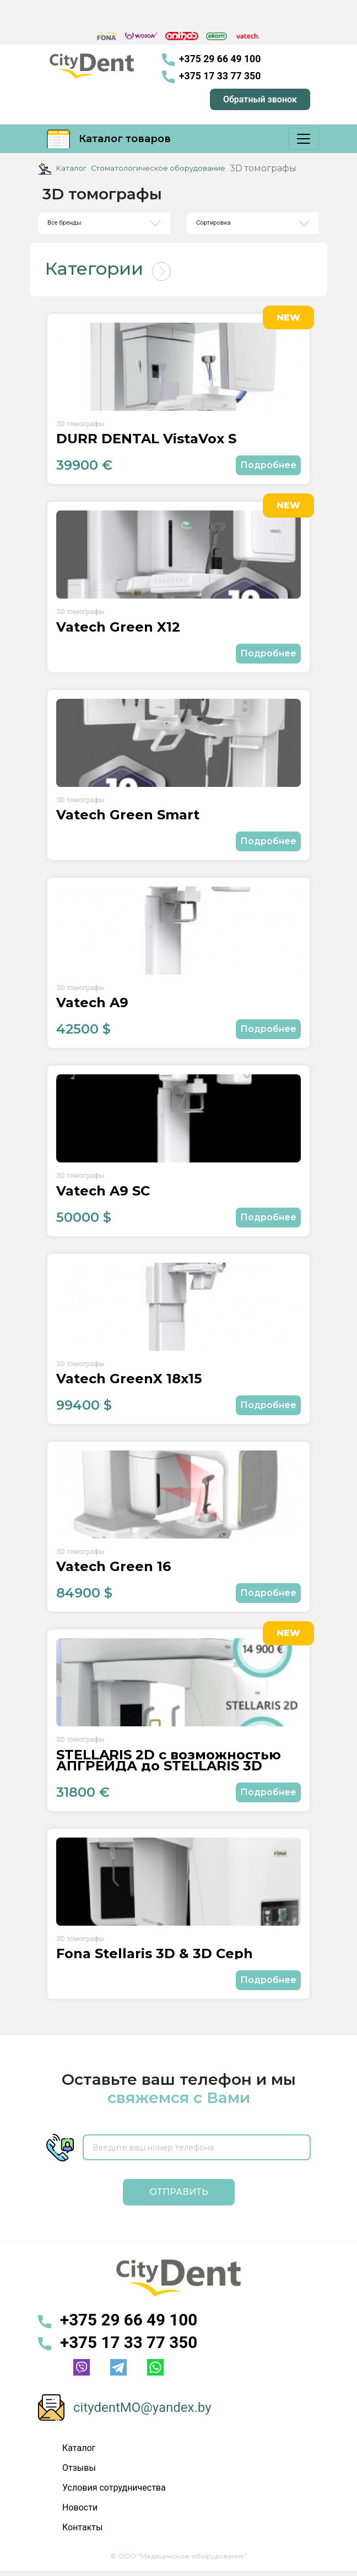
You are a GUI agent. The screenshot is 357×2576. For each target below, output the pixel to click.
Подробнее (268, 465)
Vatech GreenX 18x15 (129, 1378)
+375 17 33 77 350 (211, 76)
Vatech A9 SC (103, 1191)
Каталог (71, 168)
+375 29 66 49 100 (211, 59)
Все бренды (64, 222)
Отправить (178, 2192)
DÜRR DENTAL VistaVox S (146, 438)
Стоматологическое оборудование (158, 168)
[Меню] (303, 139)
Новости (80, 2507)
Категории (94, 268)
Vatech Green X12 (118, 627)
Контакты (82, 2527)
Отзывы (79, 2468)
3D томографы (80, 424)
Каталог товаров (109, 138)
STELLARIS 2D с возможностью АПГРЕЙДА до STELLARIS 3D (168, 1760)
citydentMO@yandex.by (142, 2407)
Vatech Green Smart (127, 814)
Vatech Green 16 (113, 1566)
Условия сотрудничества (114, 2487)
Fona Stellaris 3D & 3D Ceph (154, 1953)
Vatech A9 (92, 1002)
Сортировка (213, 222)
